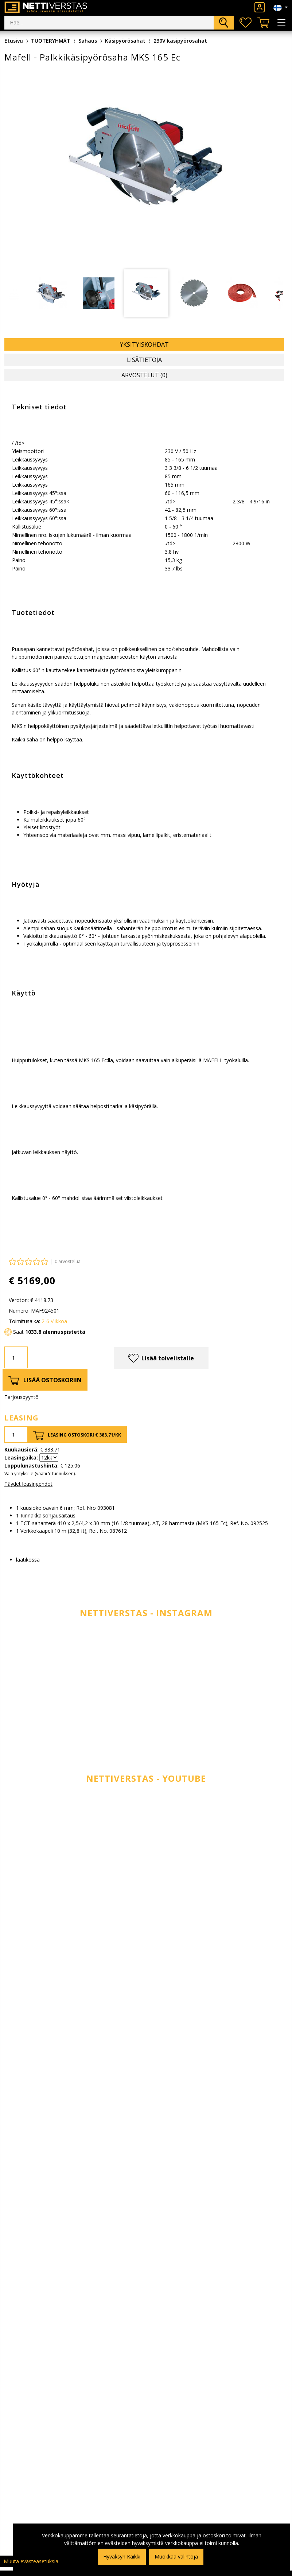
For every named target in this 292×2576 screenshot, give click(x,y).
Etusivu (13, 40)
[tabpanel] (146, 293)
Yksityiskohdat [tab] (144, 344)
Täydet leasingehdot (28, 1483)
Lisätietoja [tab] (144, 360)
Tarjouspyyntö (21, 1397)
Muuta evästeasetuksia (31, 2561)
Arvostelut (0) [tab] (144, 375)
